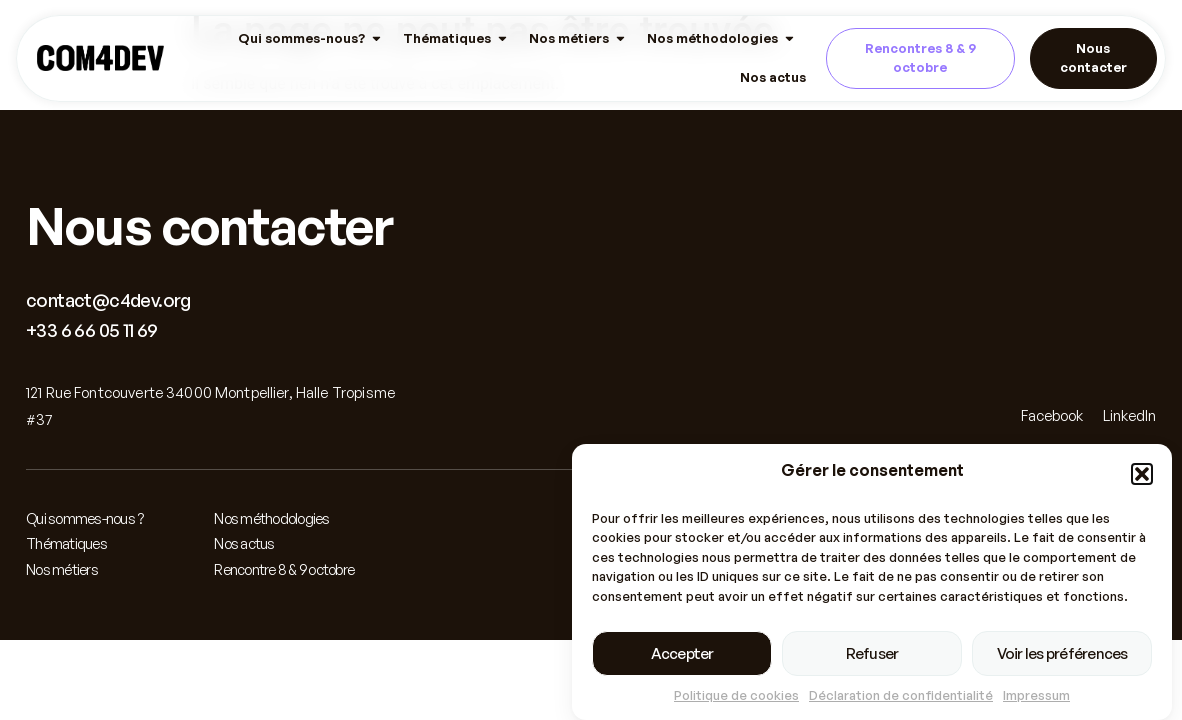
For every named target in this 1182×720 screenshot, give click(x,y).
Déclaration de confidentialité (901, 696)
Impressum (1036, 696)
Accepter (682, 654)
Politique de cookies (736, 696)
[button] (1142, 475)
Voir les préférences (1062, 654)
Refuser (872, 654)
